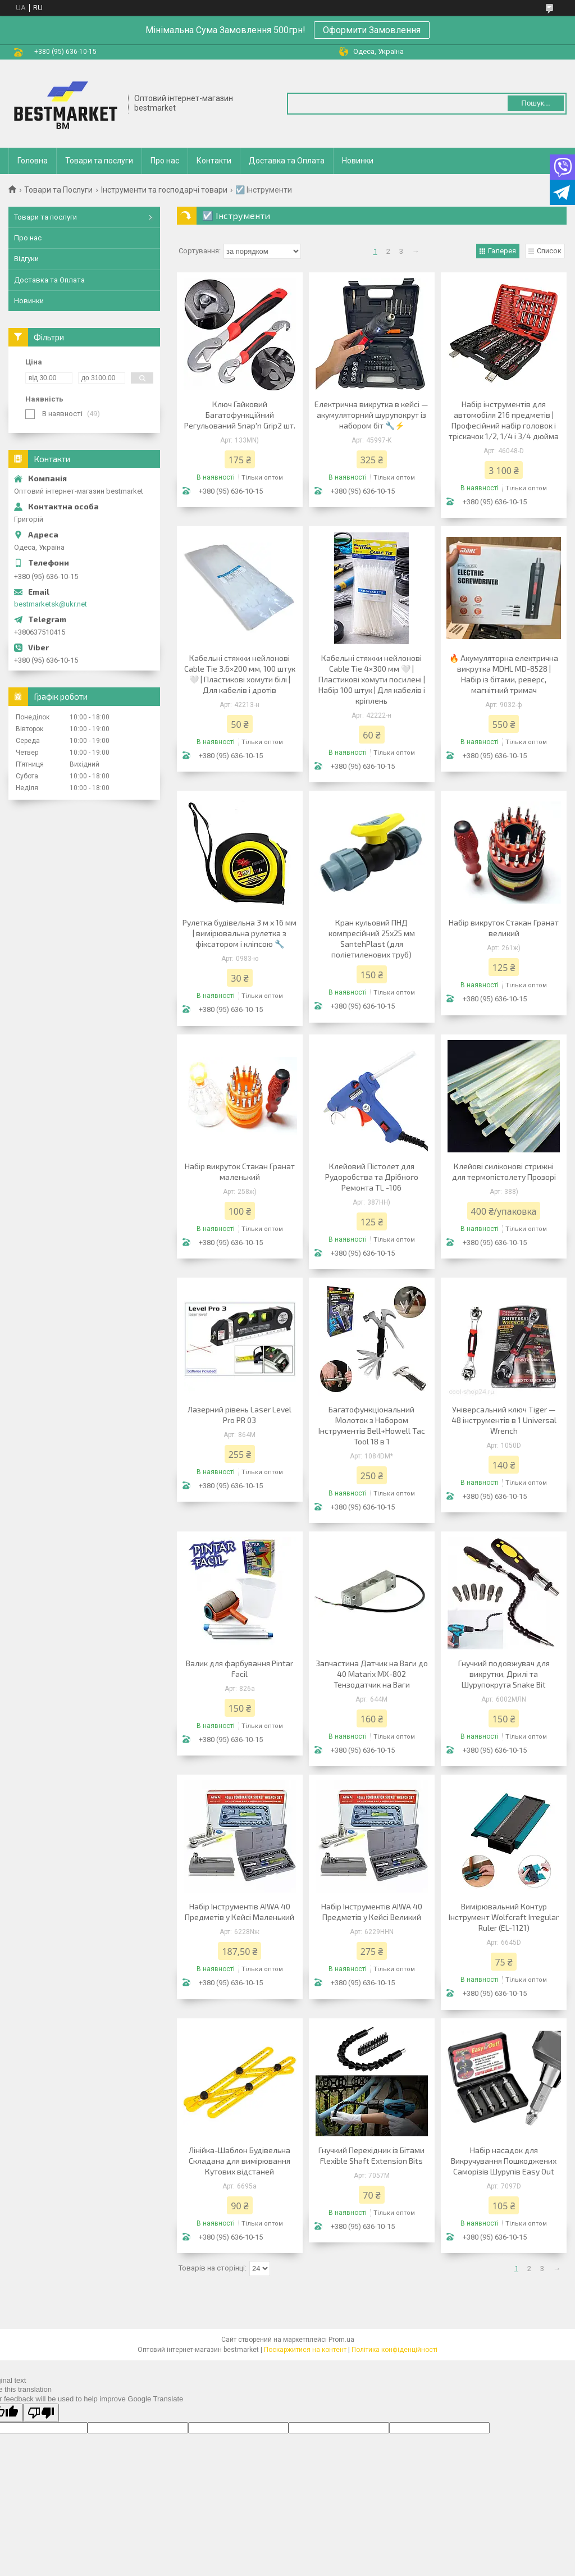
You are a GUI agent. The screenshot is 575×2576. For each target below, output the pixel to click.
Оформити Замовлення (372, 30)
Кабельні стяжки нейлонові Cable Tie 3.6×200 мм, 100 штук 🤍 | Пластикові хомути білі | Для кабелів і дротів (239, 674)
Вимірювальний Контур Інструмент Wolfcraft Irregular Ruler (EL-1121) (504, 1917)
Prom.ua (341, 2340)
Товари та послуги (99, 160)
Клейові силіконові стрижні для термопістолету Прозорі (504, 1171)
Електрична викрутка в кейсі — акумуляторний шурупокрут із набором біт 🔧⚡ (371, 414)
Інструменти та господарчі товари (164, 189)
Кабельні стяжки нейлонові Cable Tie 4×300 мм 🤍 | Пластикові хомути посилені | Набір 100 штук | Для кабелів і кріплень (371, 679)
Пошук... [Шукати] (535, 103)
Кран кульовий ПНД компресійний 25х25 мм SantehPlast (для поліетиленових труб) (371, 938)
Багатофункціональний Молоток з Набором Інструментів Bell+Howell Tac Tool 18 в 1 (371, 1425)
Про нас (164, 160)
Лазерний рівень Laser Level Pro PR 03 (239, 1415)
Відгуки (26, 258)
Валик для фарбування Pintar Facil (239, 1668)
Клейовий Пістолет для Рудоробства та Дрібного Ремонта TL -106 (371, 1176)
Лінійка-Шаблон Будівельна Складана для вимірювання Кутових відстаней (239, 2160)
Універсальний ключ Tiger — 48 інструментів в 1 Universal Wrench (503, 1420)
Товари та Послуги (58, 189)
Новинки (357, 160)
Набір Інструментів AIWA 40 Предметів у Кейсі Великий (371, 1912)
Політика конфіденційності (394, 2350)
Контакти (214, 160)
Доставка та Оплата (287, 160)
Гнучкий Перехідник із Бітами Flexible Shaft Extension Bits (371, 2155)
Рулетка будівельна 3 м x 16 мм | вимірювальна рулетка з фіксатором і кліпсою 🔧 (239, 933)
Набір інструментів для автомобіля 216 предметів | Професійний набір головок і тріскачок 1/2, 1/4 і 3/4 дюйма (504, 420)
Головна (32, 160)
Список (549, 251)
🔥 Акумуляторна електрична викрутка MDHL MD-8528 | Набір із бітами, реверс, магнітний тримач (503, 674)
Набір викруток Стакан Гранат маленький (240, 1171)
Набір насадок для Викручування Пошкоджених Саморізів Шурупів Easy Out (503, 2160)
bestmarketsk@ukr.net (50, 604)
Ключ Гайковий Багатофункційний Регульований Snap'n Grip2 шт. (239, 414)
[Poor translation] (41, 2413)
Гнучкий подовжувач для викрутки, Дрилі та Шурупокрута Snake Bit (504, 1673)
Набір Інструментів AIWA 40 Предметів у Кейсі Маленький (239, 1912)
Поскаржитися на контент (305, 2350)
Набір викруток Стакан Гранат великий (504, 928)
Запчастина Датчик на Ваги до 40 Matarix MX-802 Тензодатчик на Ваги (372, 1673)
